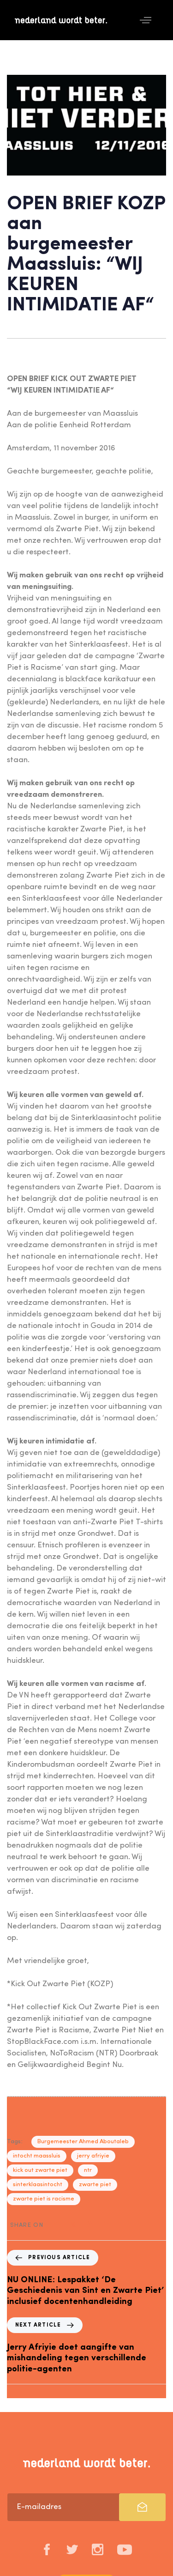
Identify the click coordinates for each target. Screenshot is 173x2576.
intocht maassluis (36, 2156)
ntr (88, 2170)
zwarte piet (95, 2185)
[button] (145, 20)
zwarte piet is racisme (43, 2199)
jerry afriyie (93, 2156)
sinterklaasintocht (37, 2185)
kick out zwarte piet (40, 2170)
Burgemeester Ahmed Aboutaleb (83, 2142)
